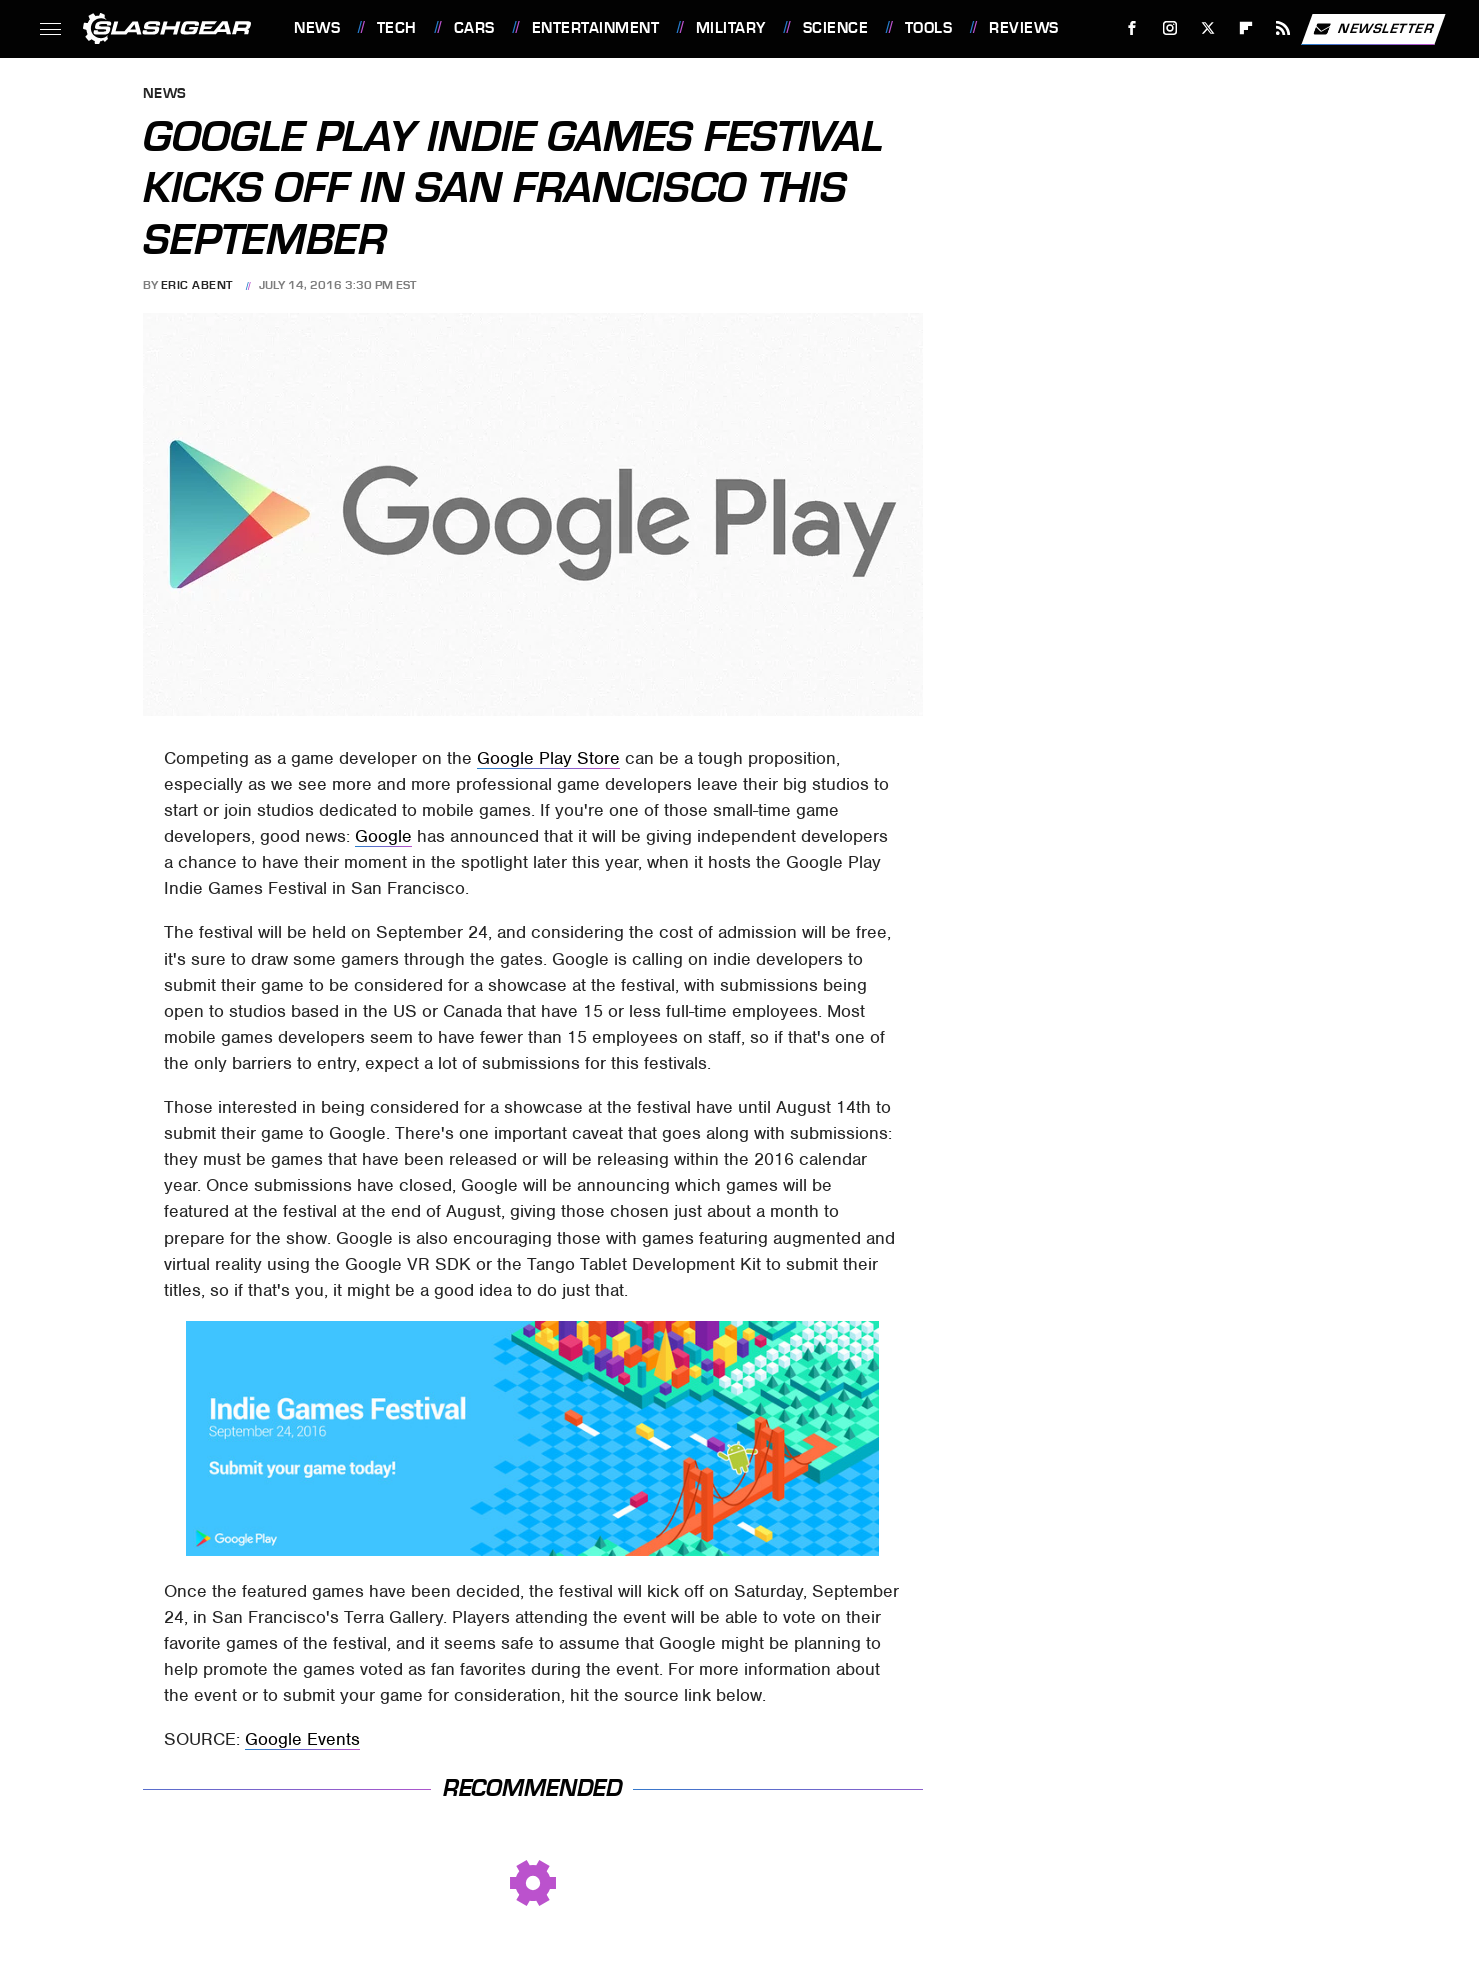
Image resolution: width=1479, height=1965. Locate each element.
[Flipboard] (1245, 28)
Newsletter (1373, 29)
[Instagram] (1170, 28)
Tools (929, 28)
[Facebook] (1132, 28)
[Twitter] (1207, 28)
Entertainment (596, 28)
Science (836, 28)
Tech (397, 28)
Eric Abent (197, 285)
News (317, 28)
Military (731, 28)
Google (383, 836)
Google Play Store (548, 758)
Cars (474, 28)
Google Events (302, 1739)
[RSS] (1283, 28)
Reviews (1024, 28)
